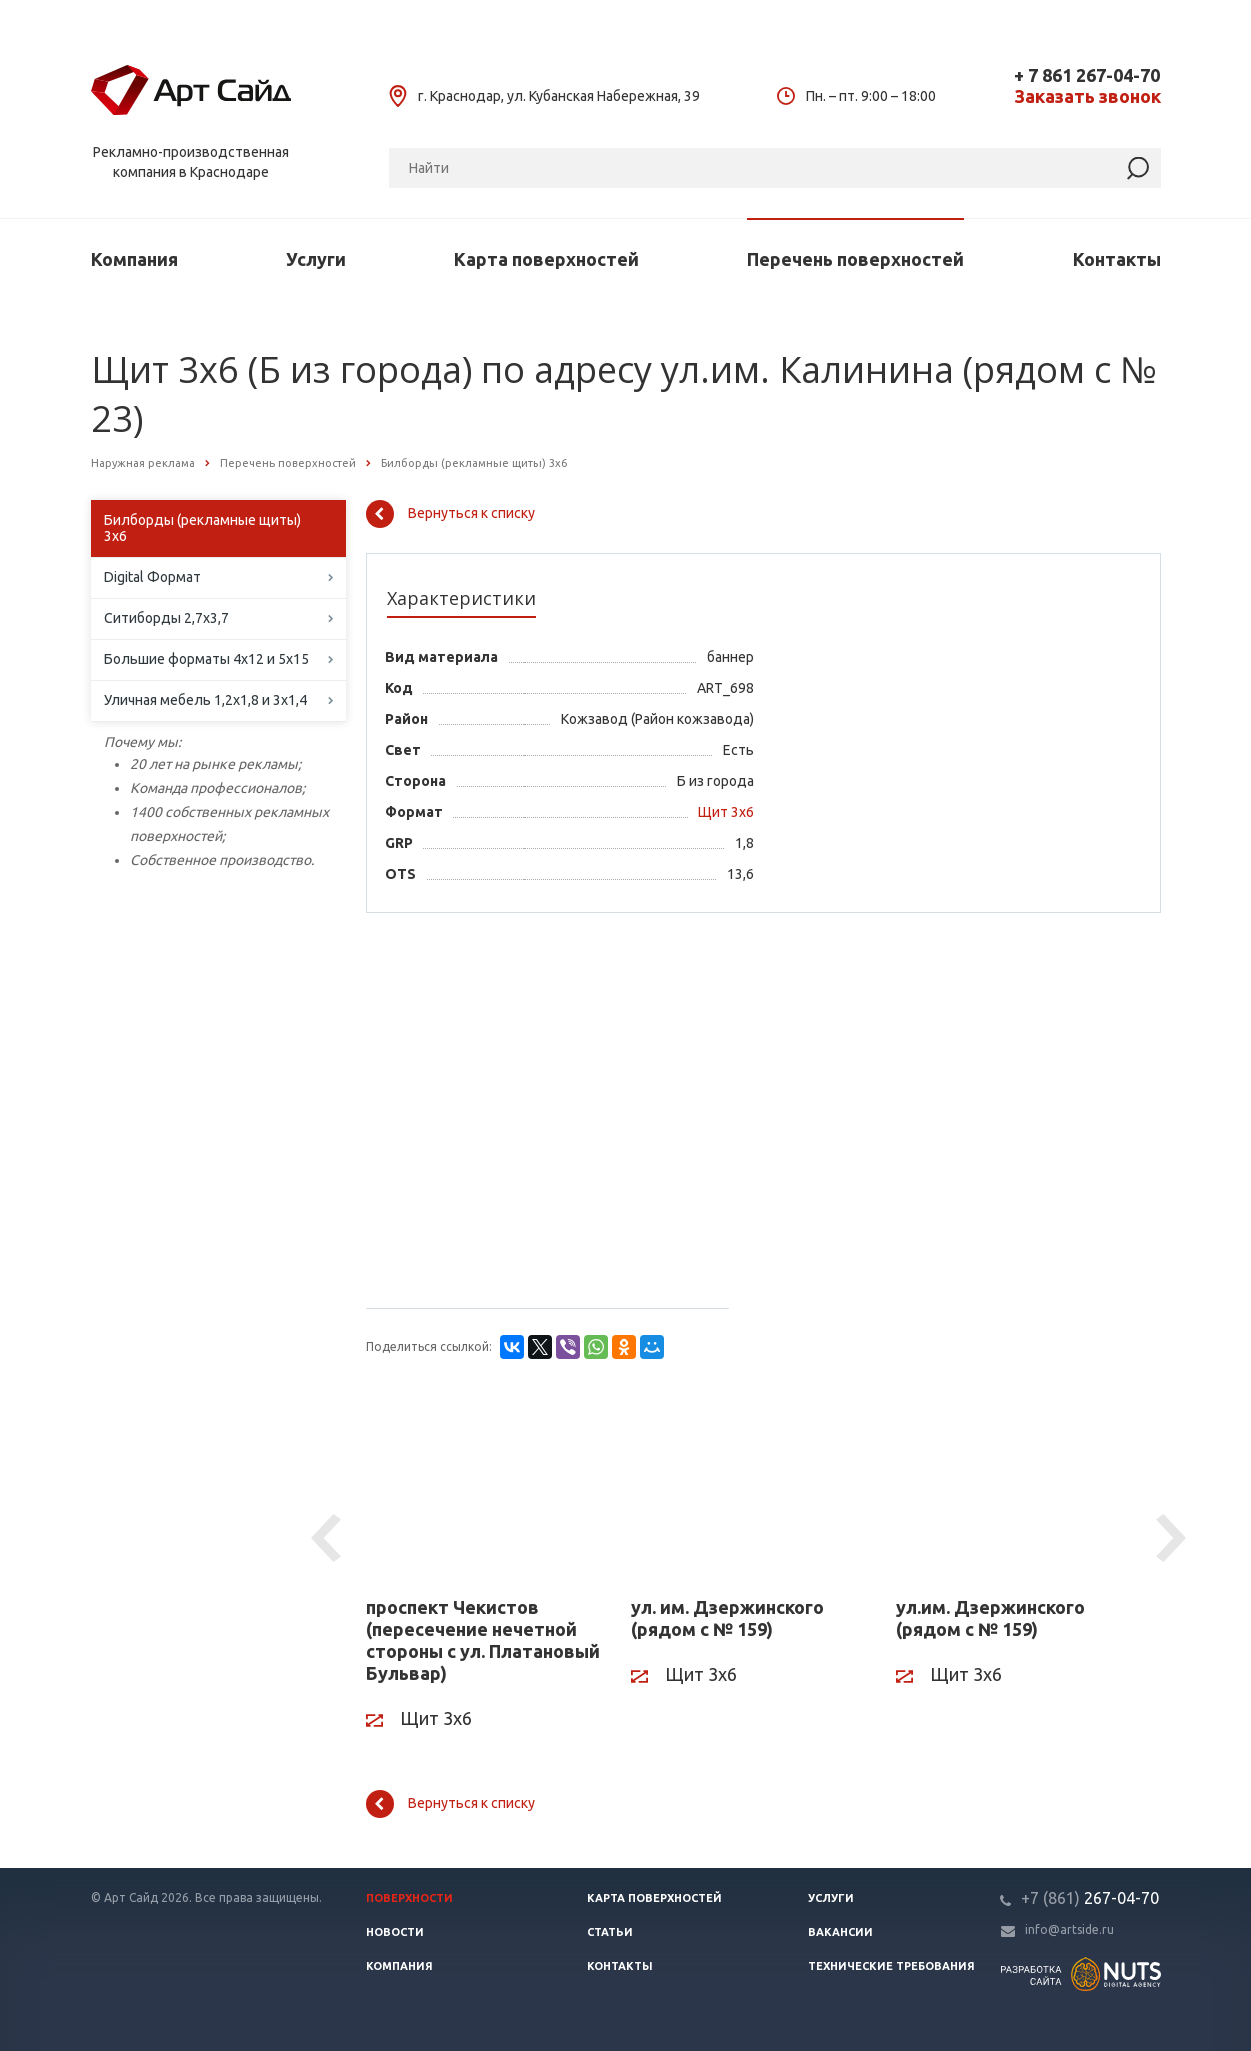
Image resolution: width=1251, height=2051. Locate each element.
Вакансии (840, 1932)
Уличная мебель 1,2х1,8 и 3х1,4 (205, 700)
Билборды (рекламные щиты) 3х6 (202, 528)
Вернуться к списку (450, 514)
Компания (134, 259)
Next (1174, 1539)
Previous (329, 1539)
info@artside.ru (1069, 1929)
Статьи (610, 1932)
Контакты (1117, 259)
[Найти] (1138, 168)
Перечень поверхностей (855, 259)
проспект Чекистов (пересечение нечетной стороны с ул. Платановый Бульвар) (483, 1640)
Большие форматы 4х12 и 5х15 (206, 659)
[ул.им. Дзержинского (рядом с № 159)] (1013, 1487)
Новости (395, 1932)
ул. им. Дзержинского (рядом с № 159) (727, 1618)
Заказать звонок (1087, 96)
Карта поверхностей (546, 259)
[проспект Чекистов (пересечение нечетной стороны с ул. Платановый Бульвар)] (483, 1487)
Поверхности (409, 1898)
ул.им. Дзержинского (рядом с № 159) (990, 1618)
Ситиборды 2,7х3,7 (166, 618)
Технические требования (891, 1966)
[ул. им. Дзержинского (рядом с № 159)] (748, 1487)
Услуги (316, 259)
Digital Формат (152, 577)
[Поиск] (775, 168)
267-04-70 (1090, 1898)
